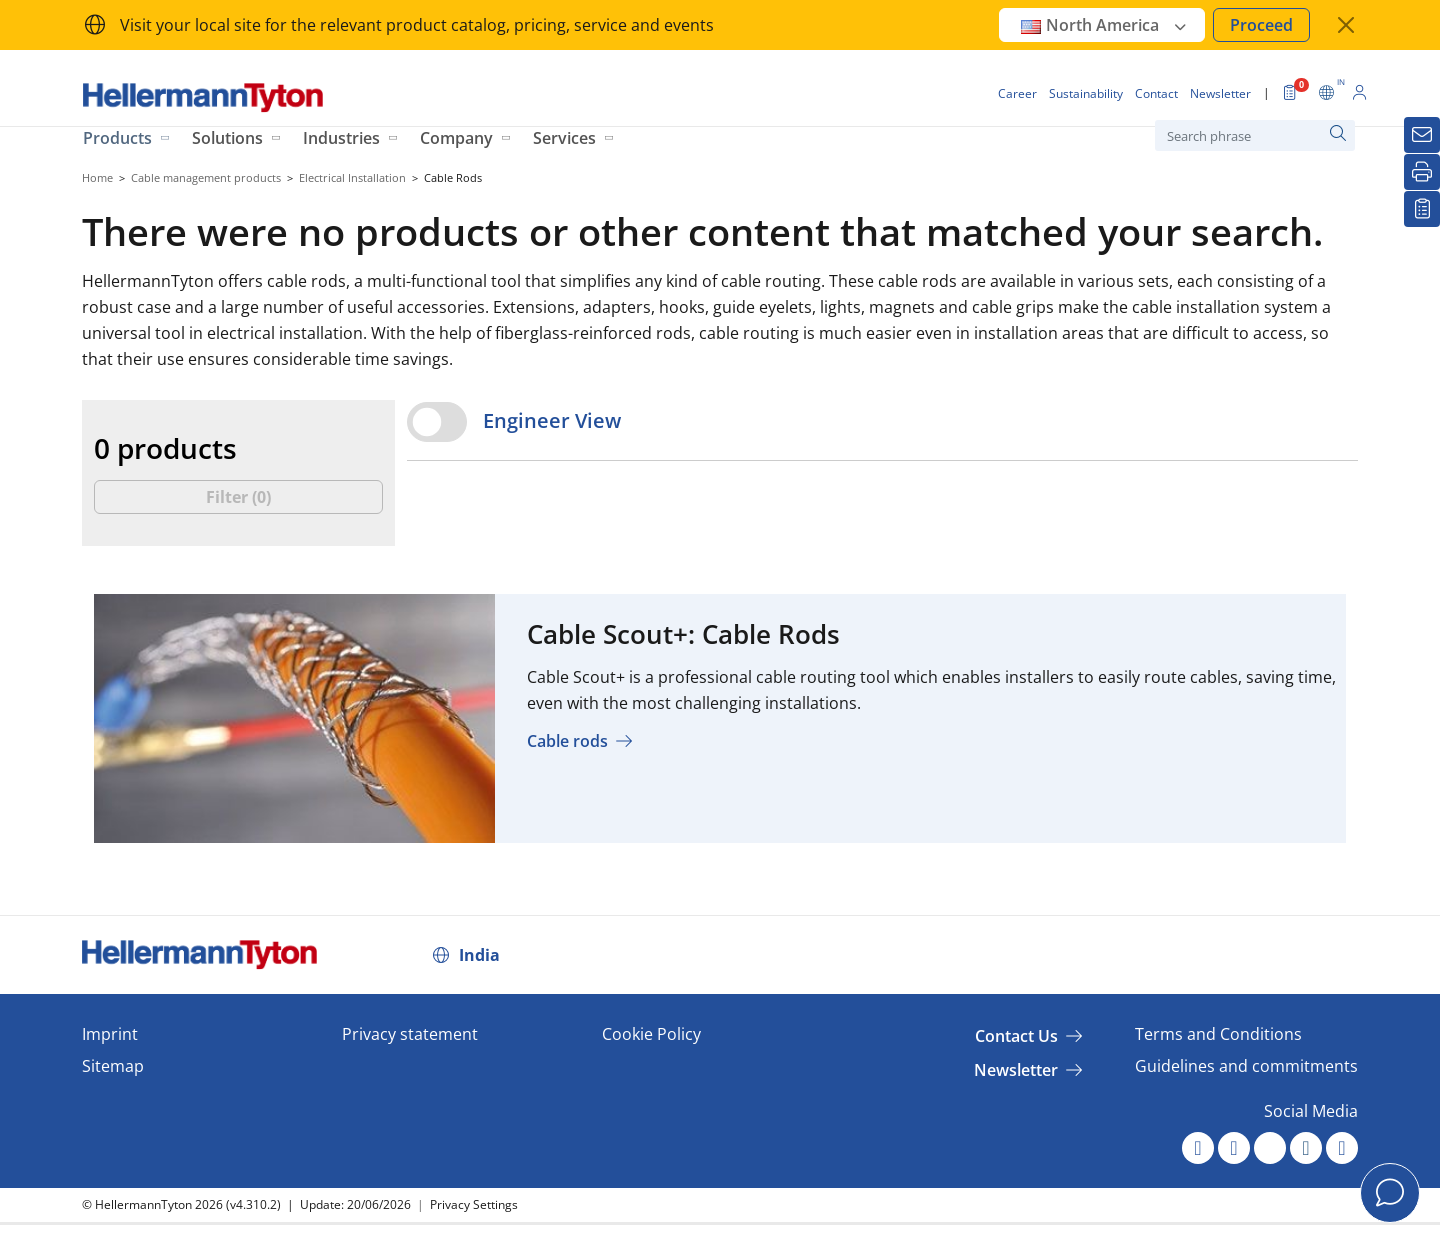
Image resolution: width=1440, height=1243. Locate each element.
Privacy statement (410, 1034)
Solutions (227, 138)
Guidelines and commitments (1246, 1066)
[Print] (1422, 172)
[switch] (437, 422)
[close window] (1346, 25)
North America (1104, 25)
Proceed (1261, 25)
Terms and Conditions (1218, 1034)
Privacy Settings (474, 1204)
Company (456, 138)
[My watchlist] (1422, 209)
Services (564, 138)
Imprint (110, 1034)
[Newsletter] (1422, 135)
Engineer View (552, 420)
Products (117, 138)
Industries (341, 138)
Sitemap (113, 1066)
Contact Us (1016, 1036)
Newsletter (1016, 1070)
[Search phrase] (1255, 135)
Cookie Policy (651, 1034)
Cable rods (567, 741)
